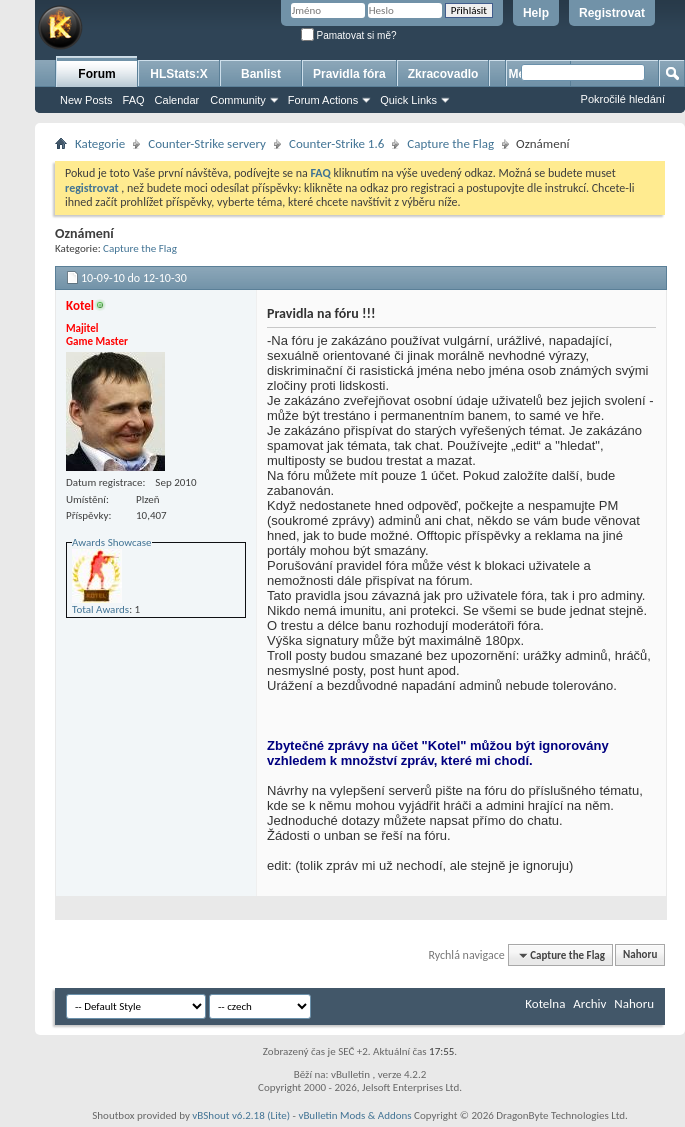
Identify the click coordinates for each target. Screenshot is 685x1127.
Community (238, 100)
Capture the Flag (450, 143)
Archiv (589, 1003)
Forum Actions (323, 100)
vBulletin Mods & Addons (354, 1115)
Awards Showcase (112, 542)
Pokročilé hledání (623, 99)
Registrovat (612, 13)
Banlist (261, 74)
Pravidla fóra (349, 74)
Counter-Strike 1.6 (336, 143)
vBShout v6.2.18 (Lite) (241, 1115)
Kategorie (100, 143)
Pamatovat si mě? (349, 35)
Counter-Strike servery (207, 143)
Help (536, 13)
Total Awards (100, 609)
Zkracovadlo (443, 74)
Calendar (177, 100)
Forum (96, 74)
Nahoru (640, 955)
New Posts (86, 100)
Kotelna (545, 1003)
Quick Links (408, 100)
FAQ (134, 100)
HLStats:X (178, 74)
